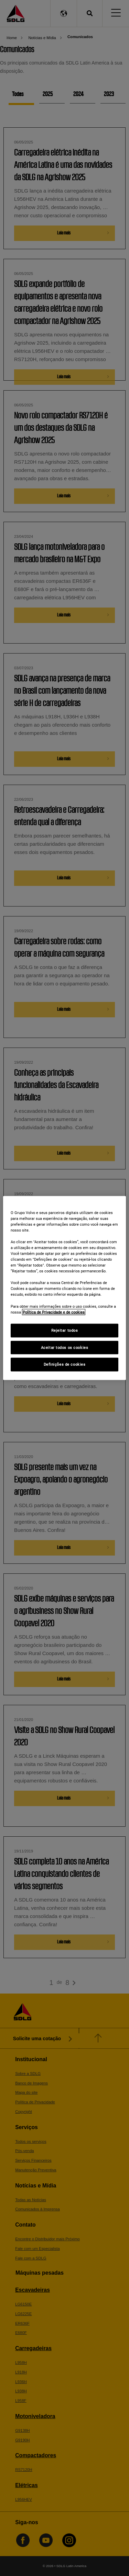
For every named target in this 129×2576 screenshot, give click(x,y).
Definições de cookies (65, 1364)
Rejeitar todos (64, 1330)
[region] (64, 1288)
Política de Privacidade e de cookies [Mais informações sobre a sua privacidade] (54, 1311)
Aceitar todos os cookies (64, 1347)
